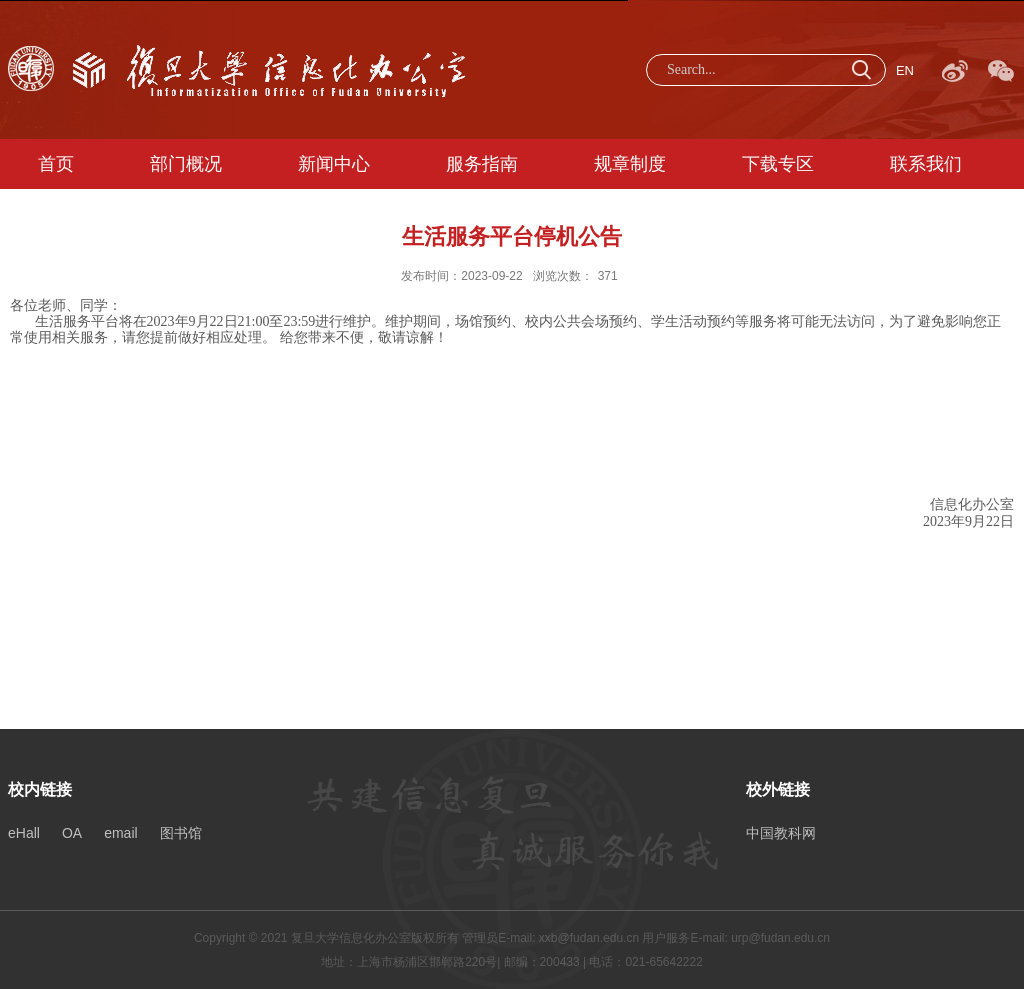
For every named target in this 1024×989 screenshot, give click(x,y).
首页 (56, 164)
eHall (24, 833)
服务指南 (482, 164)
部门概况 (186, 164)
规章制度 (630, 164)
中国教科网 (781, 833)
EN (905, 70)
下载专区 (778, 164)
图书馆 (181, 833)
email (120, 833)
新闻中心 (334, 164)
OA (72, 833)
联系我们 (926, 164)
